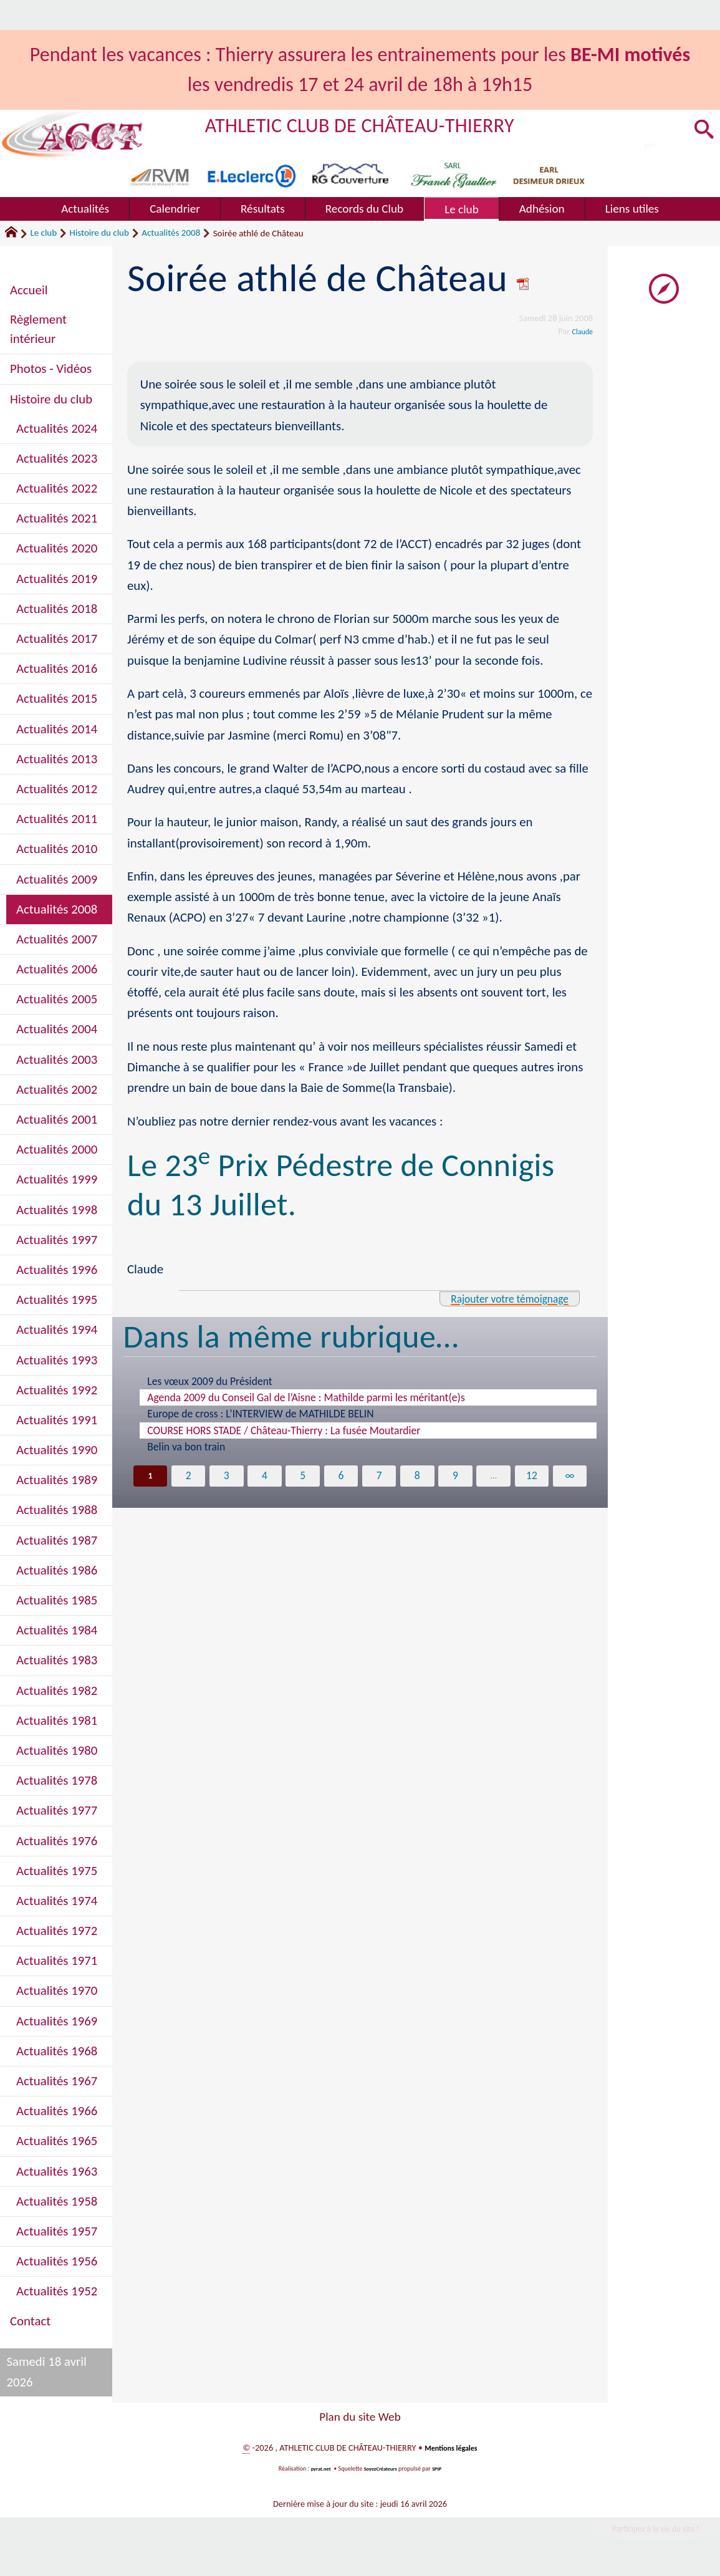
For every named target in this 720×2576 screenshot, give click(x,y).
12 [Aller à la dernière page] (531, 1476)
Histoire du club (99, 232)
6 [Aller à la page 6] (340, 1476)
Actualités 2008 (171, 232)
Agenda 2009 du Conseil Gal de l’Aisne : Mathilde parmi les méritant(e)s (305, 1397)
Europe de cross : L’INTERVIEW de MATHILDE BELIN (260, 1414)
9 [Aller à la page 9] (455, 1476)
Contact (30, 2321)
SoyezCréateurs (381, 2468)
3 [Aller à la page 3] (226, 1476)
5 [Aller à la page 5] (302, 1476)
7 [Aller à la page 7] (379, 1476)
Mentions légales (451, 2447)
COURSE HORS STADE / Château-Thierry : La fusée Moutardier (283, 1430)
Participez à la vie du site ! (642, 2531)
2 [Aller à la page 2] (188, 1476)
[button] (702, 130)
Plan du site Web (359, 2417)
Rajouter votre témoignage (495, 1298)
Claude (580, 331)
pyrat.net (317, 2468)
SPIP (442, 2468)
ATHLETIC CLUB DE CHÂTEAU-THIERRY (390, 123)
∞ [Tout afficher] (570, 1476)
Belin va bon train (186, 1447)
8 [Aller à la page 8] (417, 1476)
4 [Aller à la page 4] (264, 1476)
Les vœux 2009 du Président (209, 1381)
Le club (43, 232)
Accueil (28, 290)
